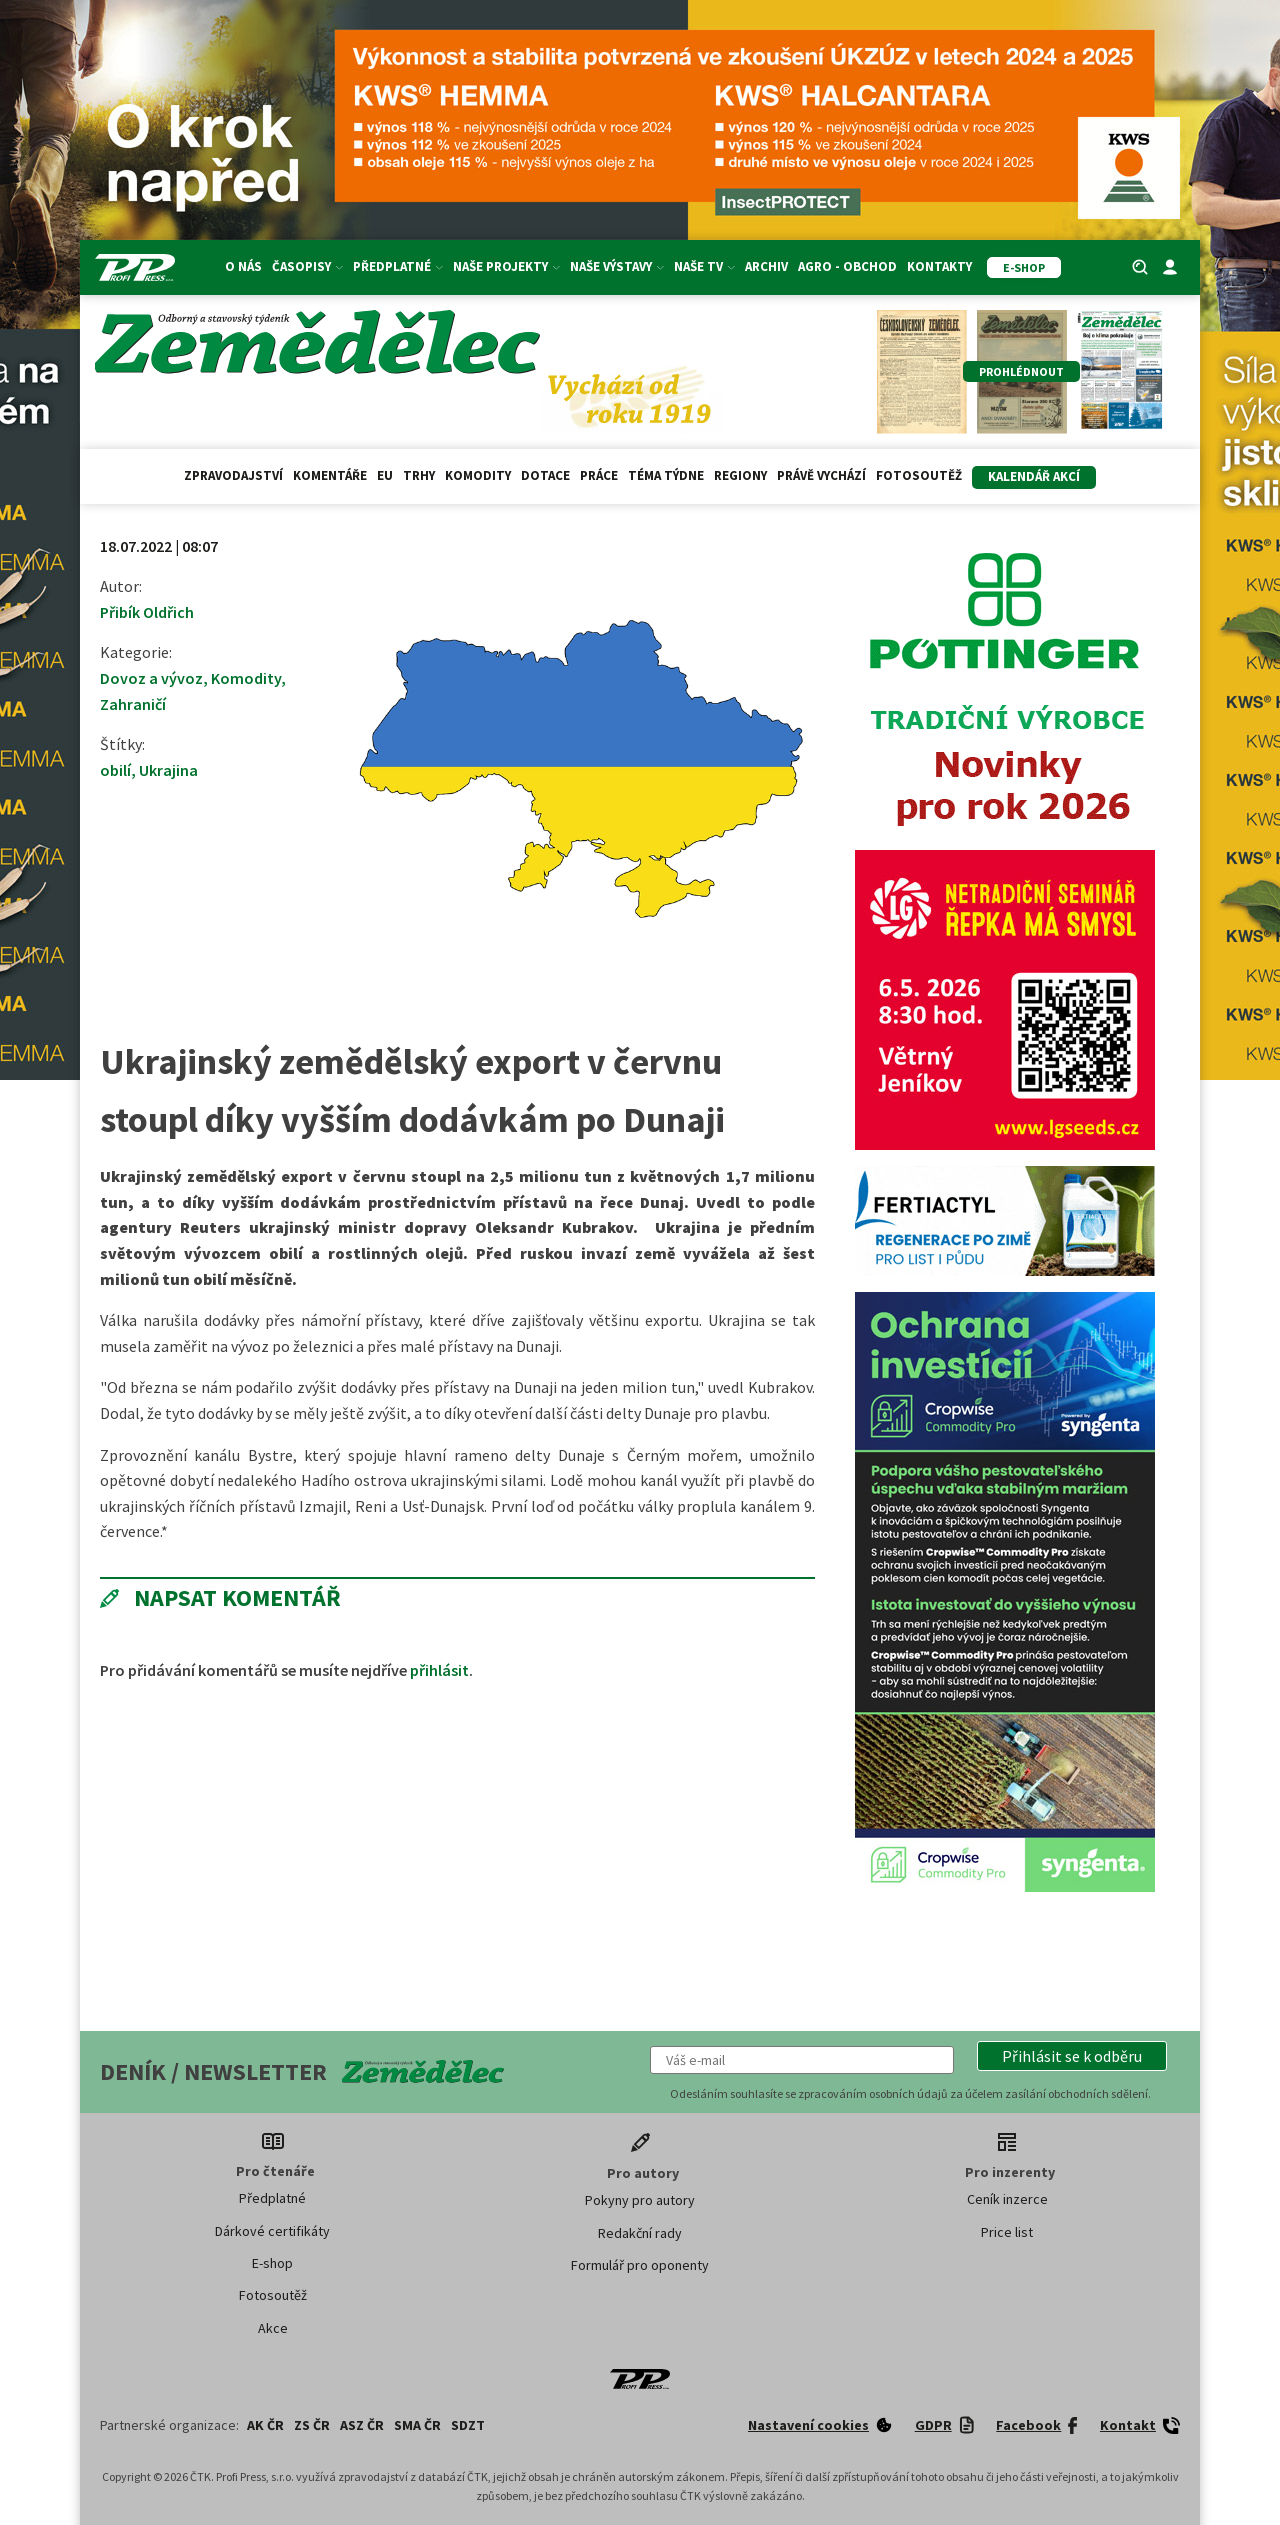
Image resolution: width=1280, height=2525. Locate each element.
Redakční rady (640, 2233)
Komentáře (330, 475)
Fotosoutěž (919, 475)
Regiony (740, 475)
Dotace (545, 475)
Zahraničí (133, 704)
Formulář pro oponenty (640, 2265)
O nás (243, 266)
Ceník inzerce (1007, 2199)
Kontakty (939, 266)
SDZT (468, 2425)
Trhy (419, 475)
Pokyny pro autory (640, 2200)
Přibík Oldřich (147, 612)
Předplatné (398, 266)
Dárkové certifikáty (272, 2231)
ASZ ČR (362, 2425)
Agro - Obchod (847, 266)
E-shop (272, 2263)
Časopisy (307, 266)
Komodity (478, 475)
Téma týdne (666, 475)
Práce (599, 475)
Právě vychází (821, 475)
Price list (1007, 2232)
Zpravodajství (233, 475)
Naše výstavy (617, 266)
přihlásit (439, 1670)
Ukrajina (168, 770)
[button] (1072, 2056)
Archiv (766, 266)
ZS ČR (312, 2425)
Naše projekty (506, 266)
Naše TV (704, 266)
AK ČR (265, 2425)
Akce (273, 2328)
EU (385, 475)
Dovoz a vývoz (151, 678)
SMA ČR (417, 2425)
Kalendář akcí (1034, 476)
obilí (115, 770)
